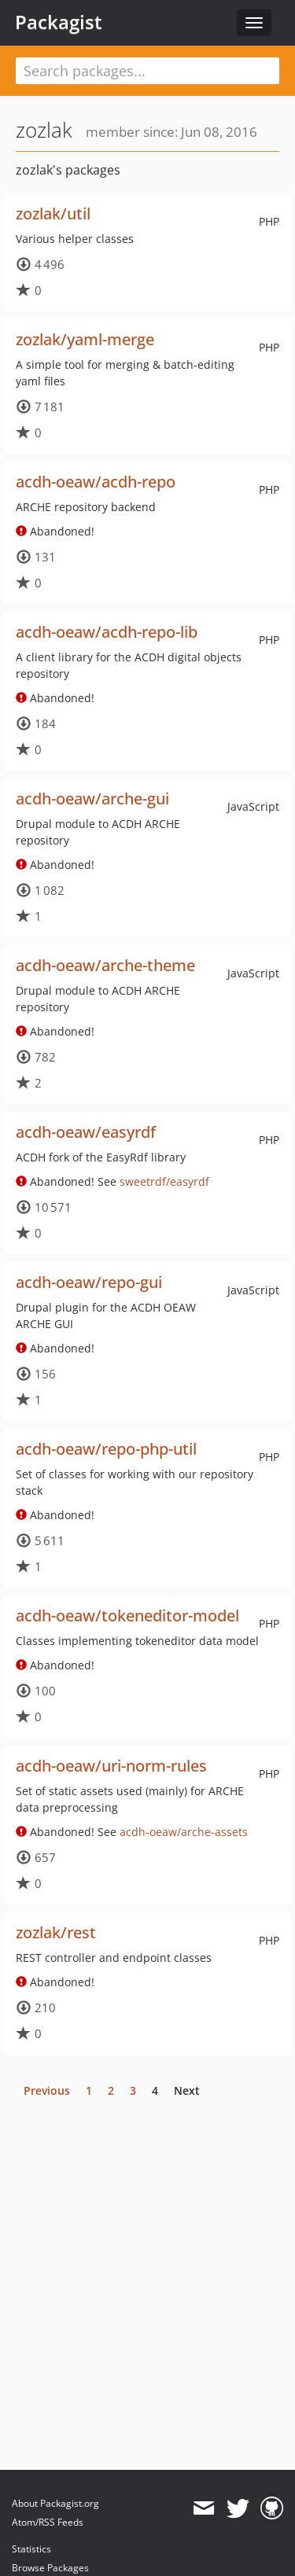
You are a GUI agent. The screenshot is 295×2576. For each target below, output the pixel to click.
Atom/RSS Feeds (47, 2522)
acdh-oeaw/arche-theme (105, 965)
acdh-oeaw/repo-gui (89, 1282)
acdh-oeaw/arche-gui (92, 798)
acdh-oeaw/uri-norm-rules (111, 1765)
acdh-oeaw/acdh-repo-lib (106, 631)
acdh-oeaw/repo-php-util (106, 1448)
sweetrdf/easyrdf (164, 1181)
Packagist (58, 22)
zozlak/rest (56, 1932)
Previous (47, 2090)
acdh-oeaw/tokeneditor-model (127, 1615)
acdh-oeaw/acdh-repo (95, 481)
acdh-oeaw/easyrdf (86, 1132)
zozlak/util (53, 213)
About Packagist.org (55, 2503)
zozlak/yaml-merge (85, 339)
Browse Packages (50, 2567)
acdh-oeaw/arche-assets (184, 1831)
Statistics (31, 2549)
